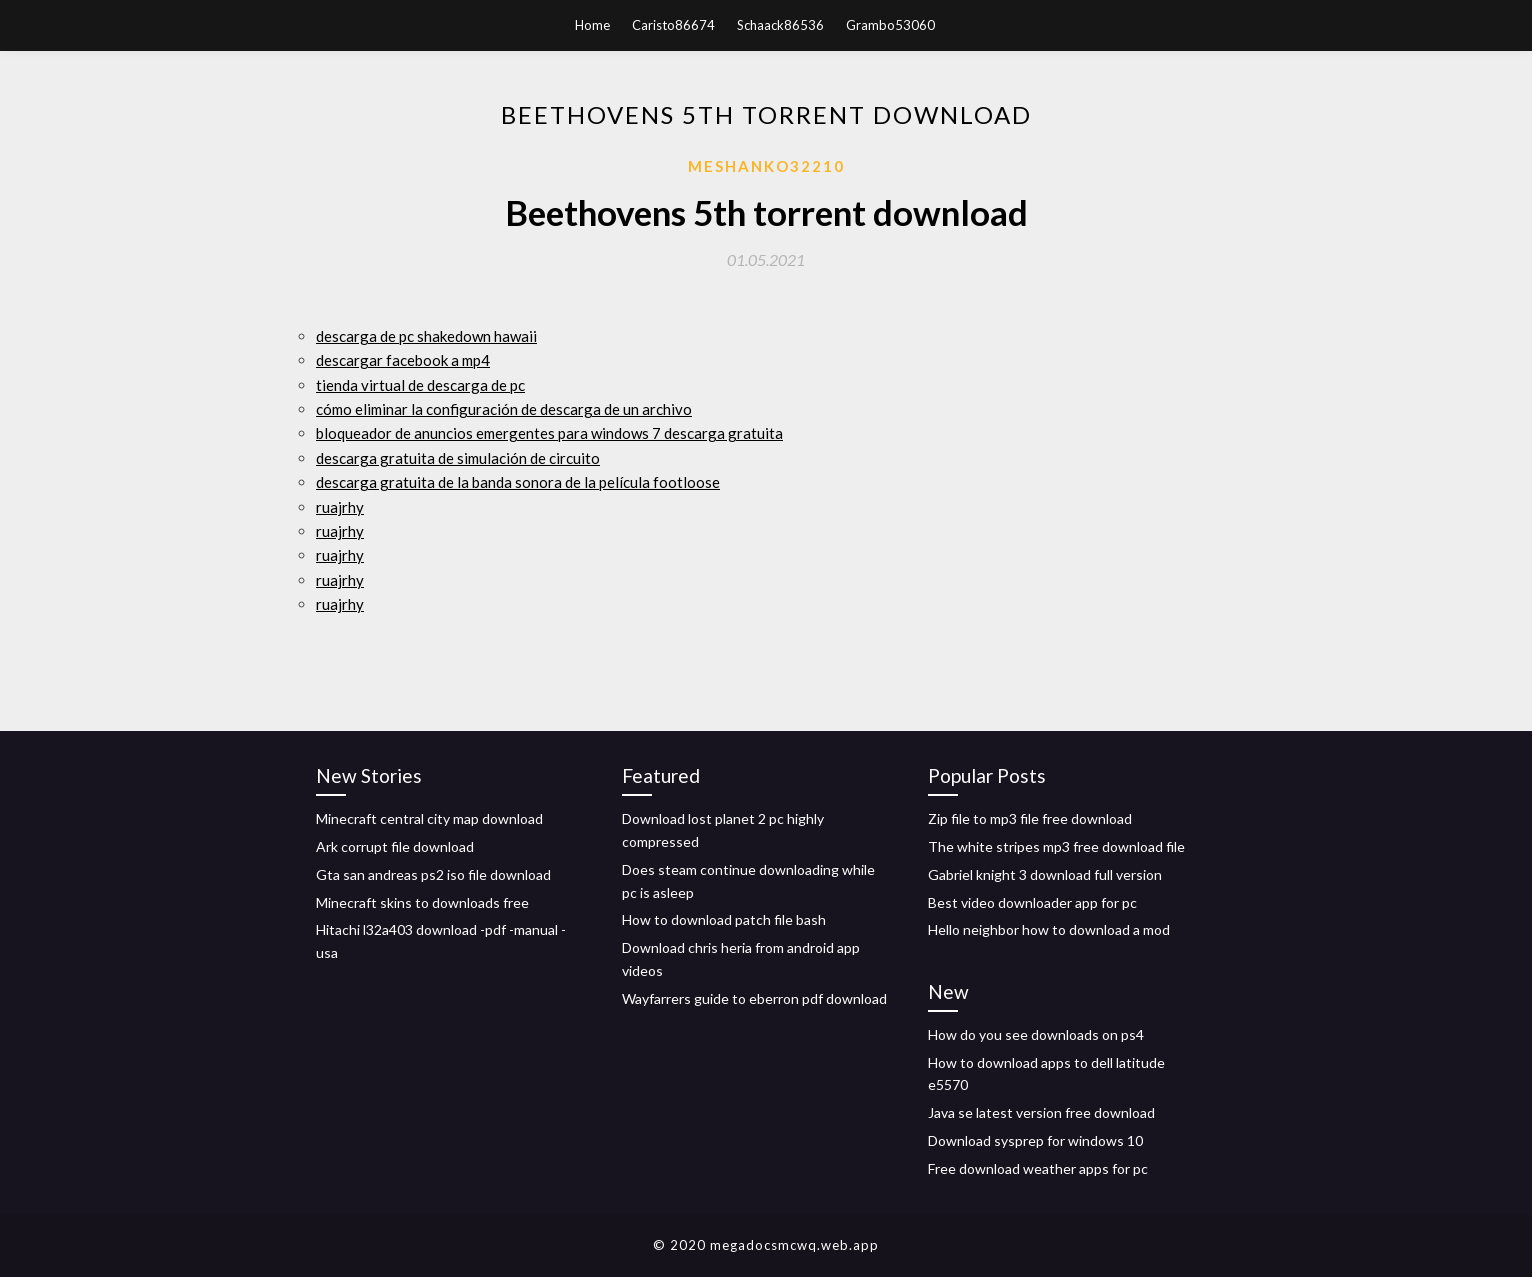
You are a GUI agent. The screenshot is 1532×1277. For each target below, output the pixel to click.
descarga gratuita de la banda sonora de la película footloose (518, 482)
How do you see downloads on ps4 (1036, 1034)
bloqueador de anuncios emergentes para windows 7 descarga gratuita (549, 433)
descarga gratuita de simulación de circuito (458, 458)
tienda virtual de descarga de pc (420, 385)
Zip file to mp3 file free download (1030, 818)
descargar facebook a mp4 (403, 360)
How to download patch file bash (724, 919)
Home (592, 25)
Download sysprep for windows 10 (1035, 1140)
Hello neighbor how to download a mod (1049, 929)
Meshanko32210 (766, 166)
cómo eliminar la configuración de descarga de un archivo (504, 409)
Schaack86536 (780, 25)
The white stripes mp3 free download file (1056, 846)
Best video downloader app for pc (1032, 902)
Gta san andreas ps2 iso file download (433, 874)
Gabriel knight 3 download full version (1045, 874)
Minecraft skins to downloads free (422, 902)
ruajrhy (340, 507)
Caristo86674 (673, 25)
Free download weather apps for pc (1038, 1168)
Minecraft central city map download (429, 818)
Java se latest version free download (1041, 1112)
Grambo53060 (890, 25)
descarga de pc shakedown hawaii (426, 336)
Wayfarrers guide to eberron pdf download (754, 998)
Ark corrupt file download (395, 846)
